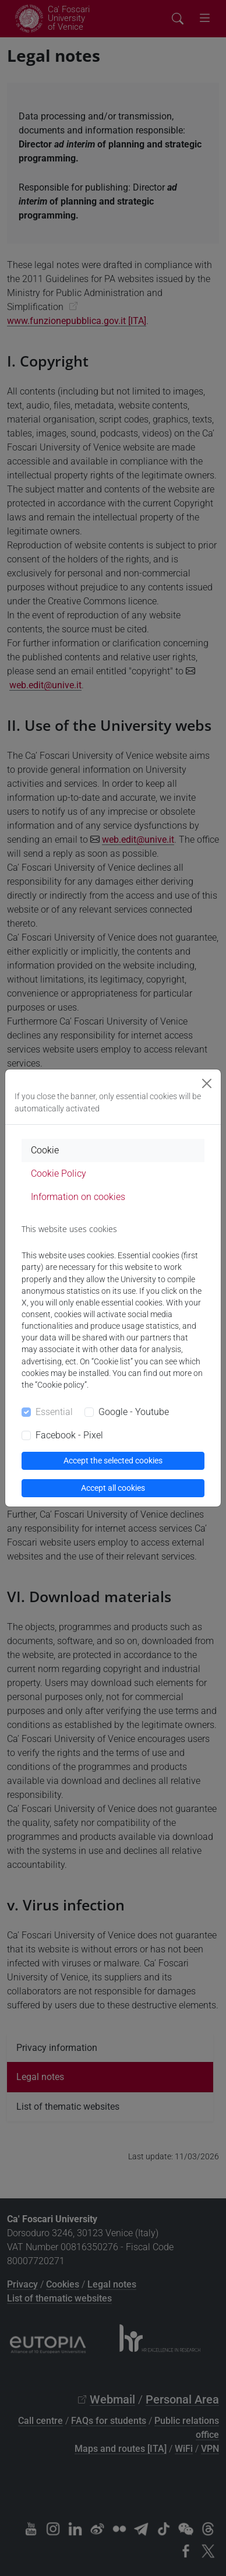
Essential (54, 1411)
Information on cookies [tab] (78, 1196)
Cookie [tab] (45, 1150)
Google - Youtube (133, 1411)
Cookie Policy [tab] (58, 1173)
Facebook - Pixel (69, 1435)
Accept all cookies (113, 1488)
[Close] (206, 1083)
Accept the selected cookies (113, 1460)
